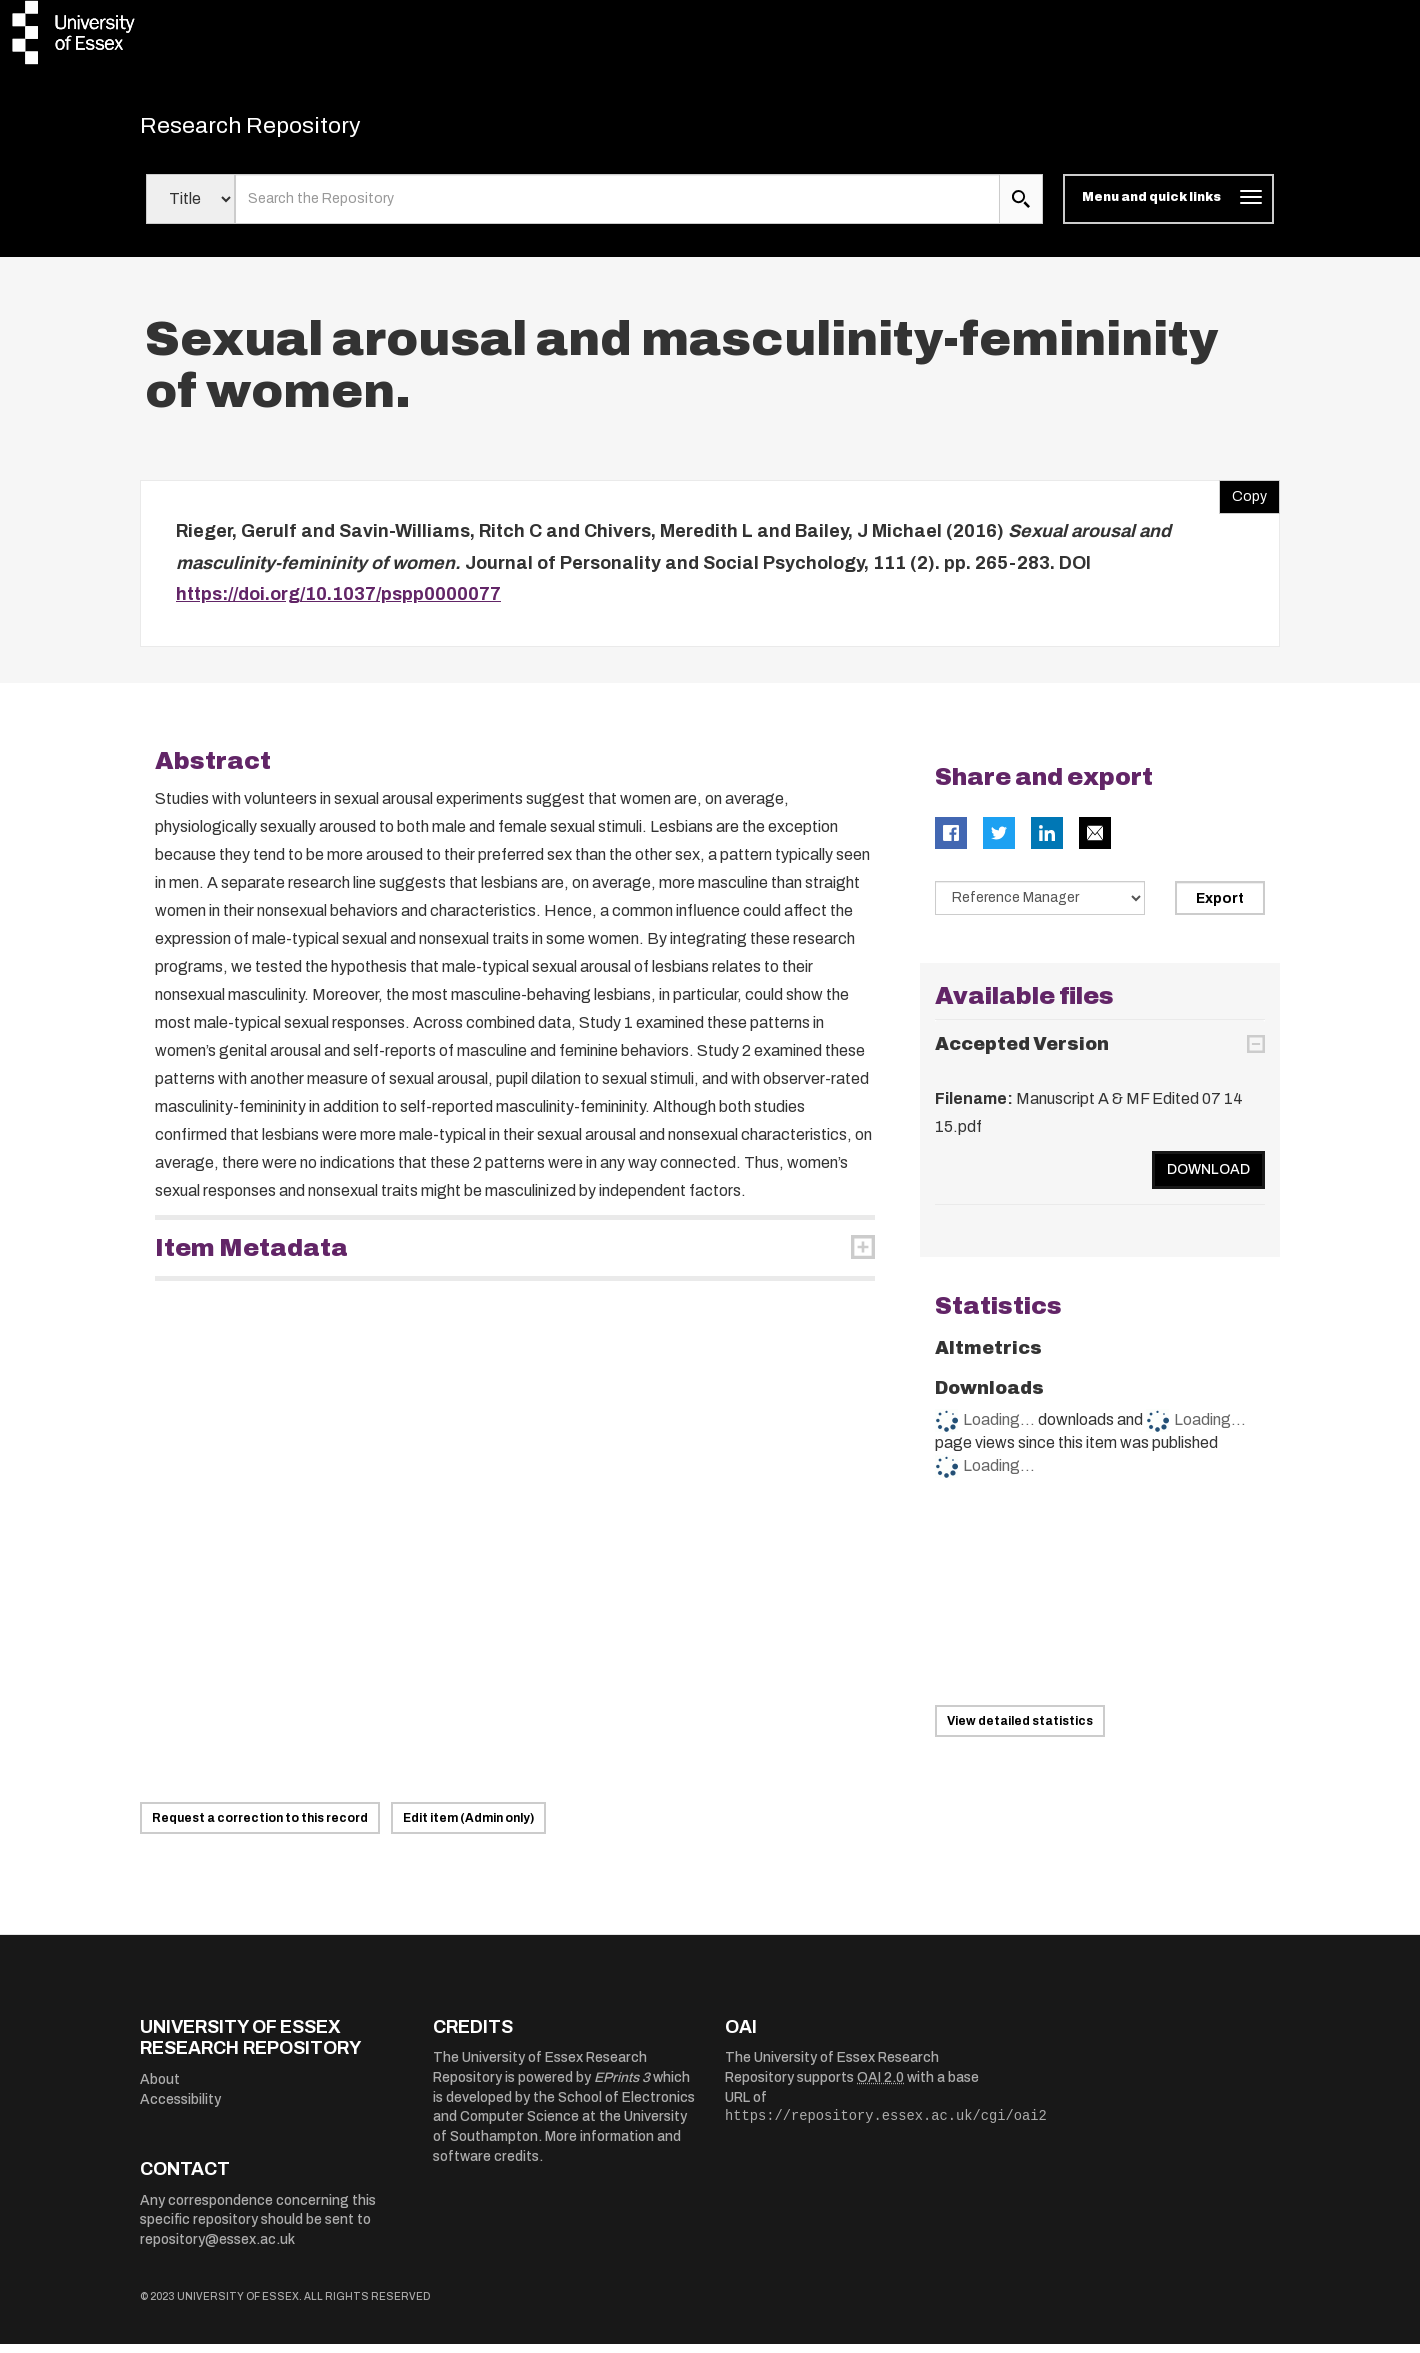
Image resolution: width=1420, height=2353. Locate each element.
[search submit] (1021, 208)
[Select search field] (190, 208)
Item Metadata (251, 1257)
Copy (1243, 501)
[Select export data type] (1040, 907)
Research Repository (280, 130)
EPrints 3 (622, 2086)
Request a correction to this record (260, 1827)
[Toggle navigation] (1168, 208)
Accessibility (180, 2108)
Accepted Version (1022, 1053)
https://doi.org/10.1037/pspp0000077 (338, 603)
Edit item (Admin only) (468, 1827)
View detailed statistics (1020, 1730)
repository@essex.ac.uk (217, 2248)
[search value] (617, 208)
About (160, 2088)
